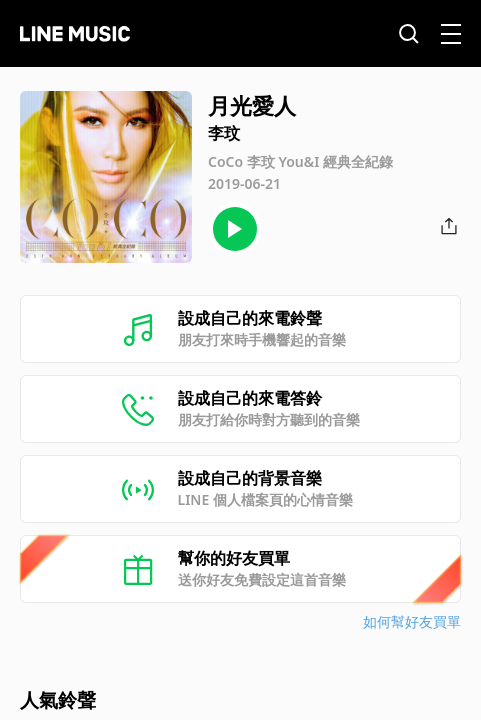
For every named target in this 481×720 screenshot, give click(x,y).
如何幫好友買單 (412, 621)
